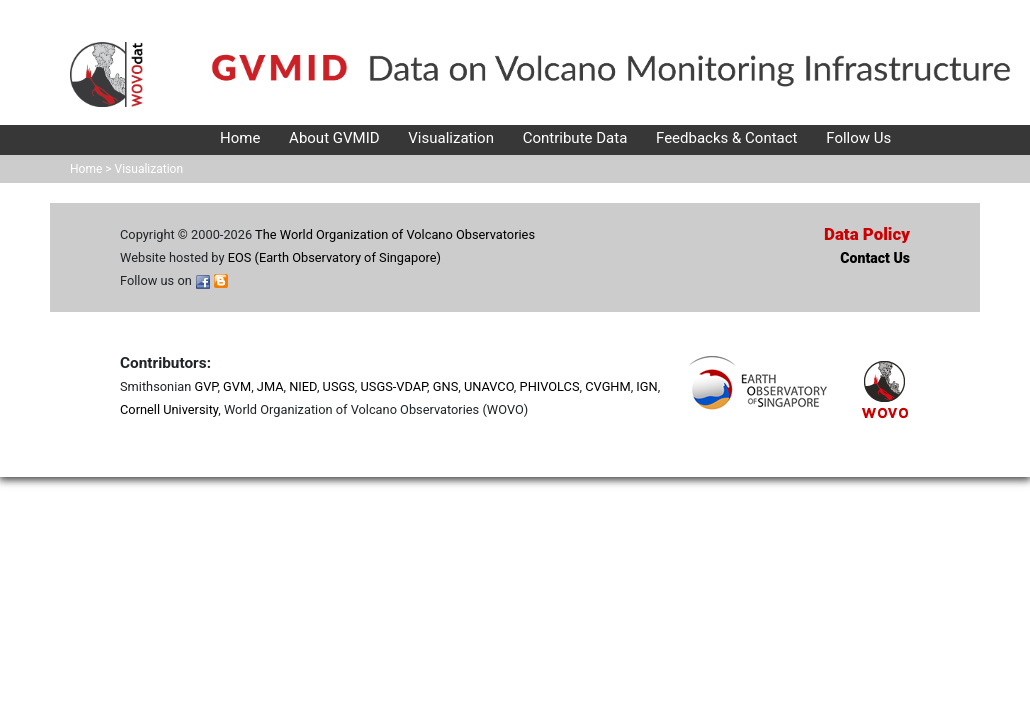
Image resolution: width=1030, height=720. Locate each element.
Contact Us (875, 258)
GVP (205, 386)
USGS (339, 386)
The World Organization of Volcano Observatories (395, 234)
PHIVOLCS (550, 386)
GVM (237, 386)
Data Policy (867, 234)
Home (86, 169)
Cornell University (169, 409)
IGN (646, 386)
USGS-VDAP (394, 386)
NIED (303, 386)
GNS (445, 386)
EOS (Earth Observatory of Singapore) (334, 257)
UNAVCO (489, 386)
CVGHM (607, 386)
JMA (270, 386)
